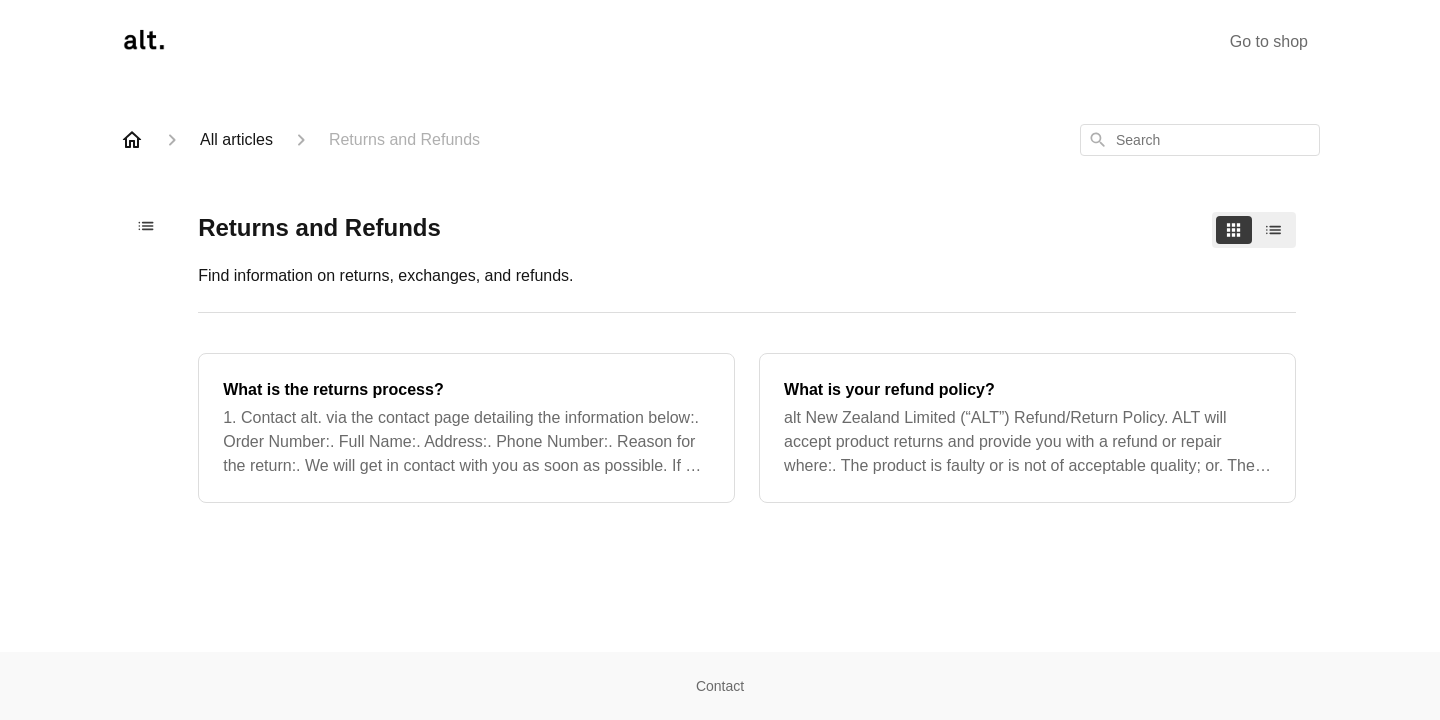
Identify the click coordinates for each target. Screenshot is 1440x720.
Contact (720, 686)
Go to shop (1269, 41)
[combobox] (1200, 140)
